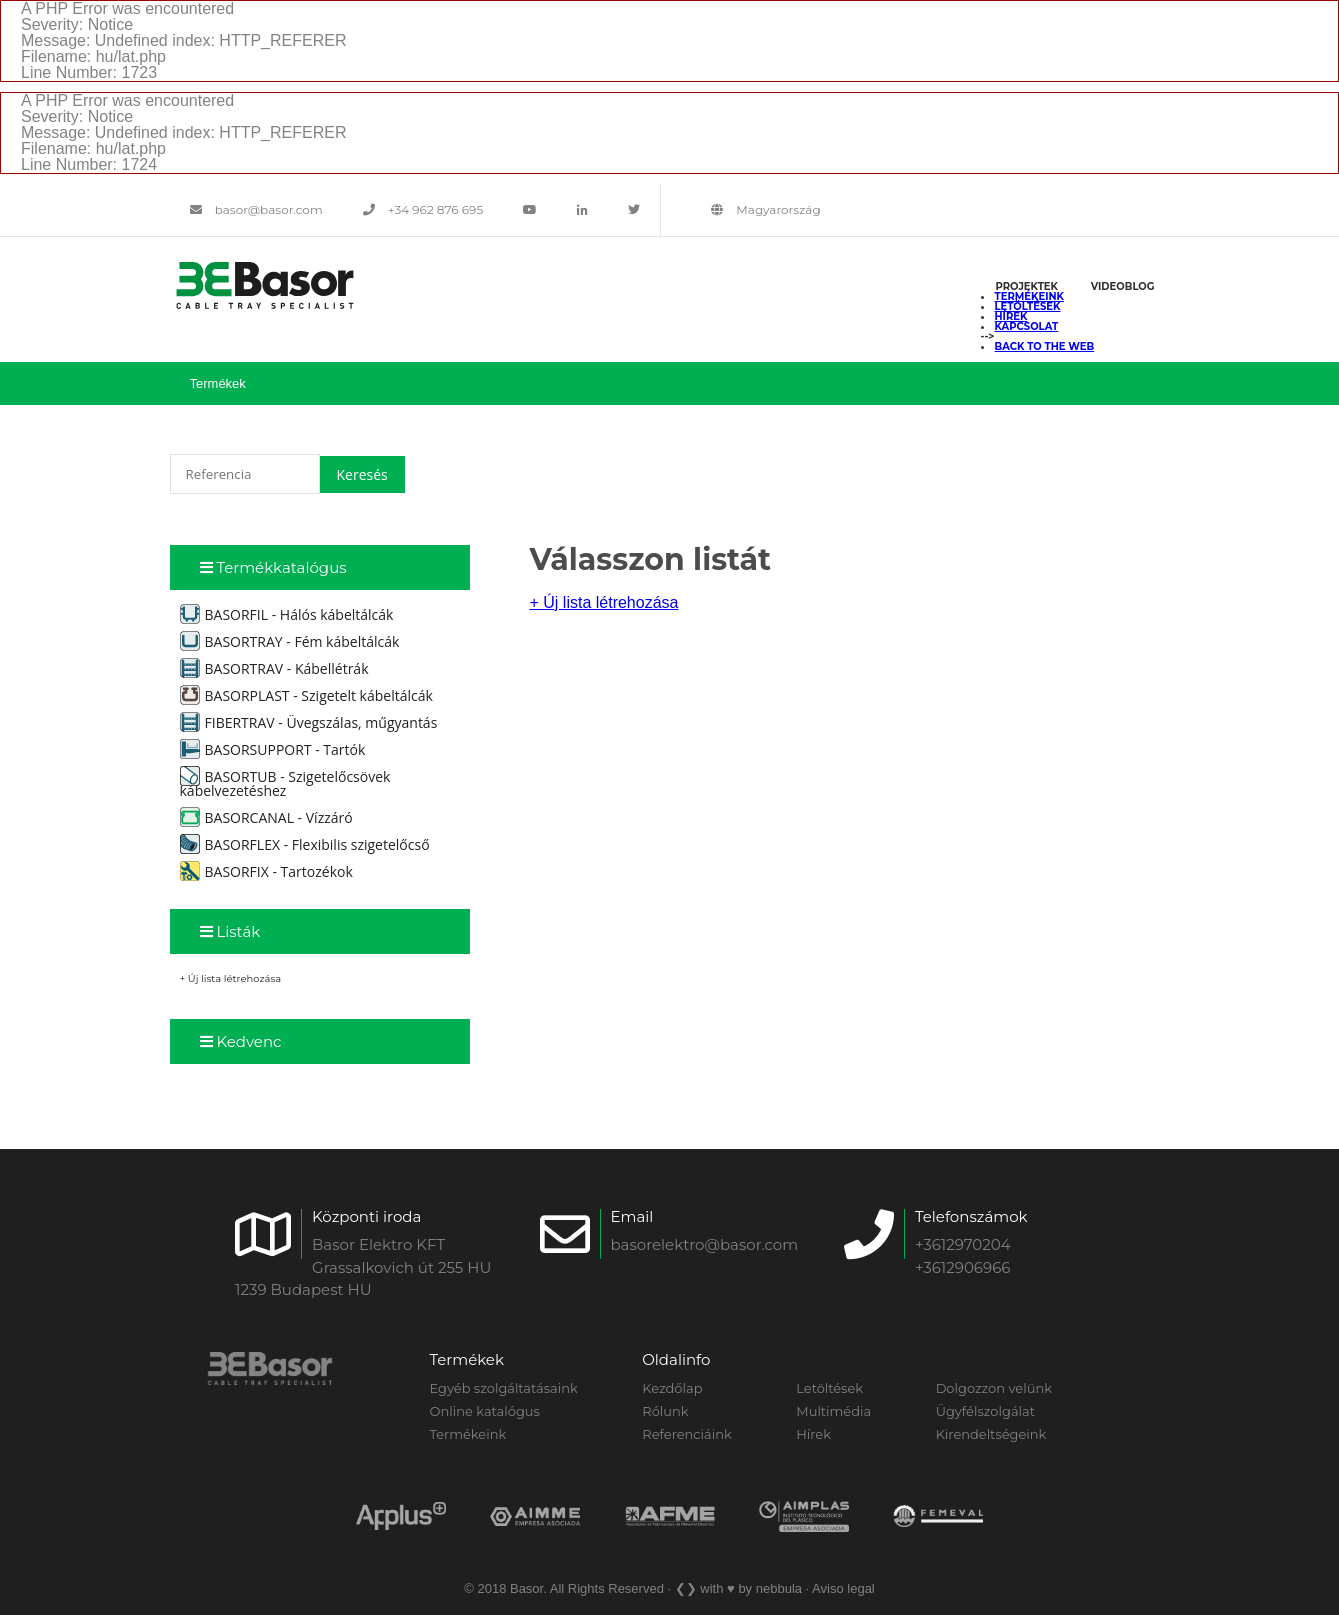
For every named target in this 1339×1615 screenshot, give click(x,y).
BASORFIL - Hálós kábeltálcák (287, 614)
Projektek (1027, 286)
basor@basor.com (256, 209)
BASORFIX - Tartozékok (266, 871)
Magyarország (765, 209)
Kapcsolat (1027, 326)
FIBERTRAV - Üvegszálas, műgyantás (309, 722)
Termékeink (1029, 296)
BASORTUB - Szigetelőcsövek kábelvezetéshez (285, 783)
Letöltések (1028, 306)
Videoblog (1123, 286)
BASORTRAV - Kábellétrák (274, 668)
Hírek (1011, 316)
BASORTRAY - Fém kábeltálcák (290, 641)
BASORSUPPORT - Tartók (273, 749)
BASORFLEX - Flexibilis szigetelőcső (305, 844)
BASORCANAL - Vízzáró (266, 817)
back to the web (1045, 346)
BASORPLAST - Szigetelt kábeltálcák (306, 695)
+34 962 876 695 (423, 209)
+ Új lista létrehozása (231, 978)
